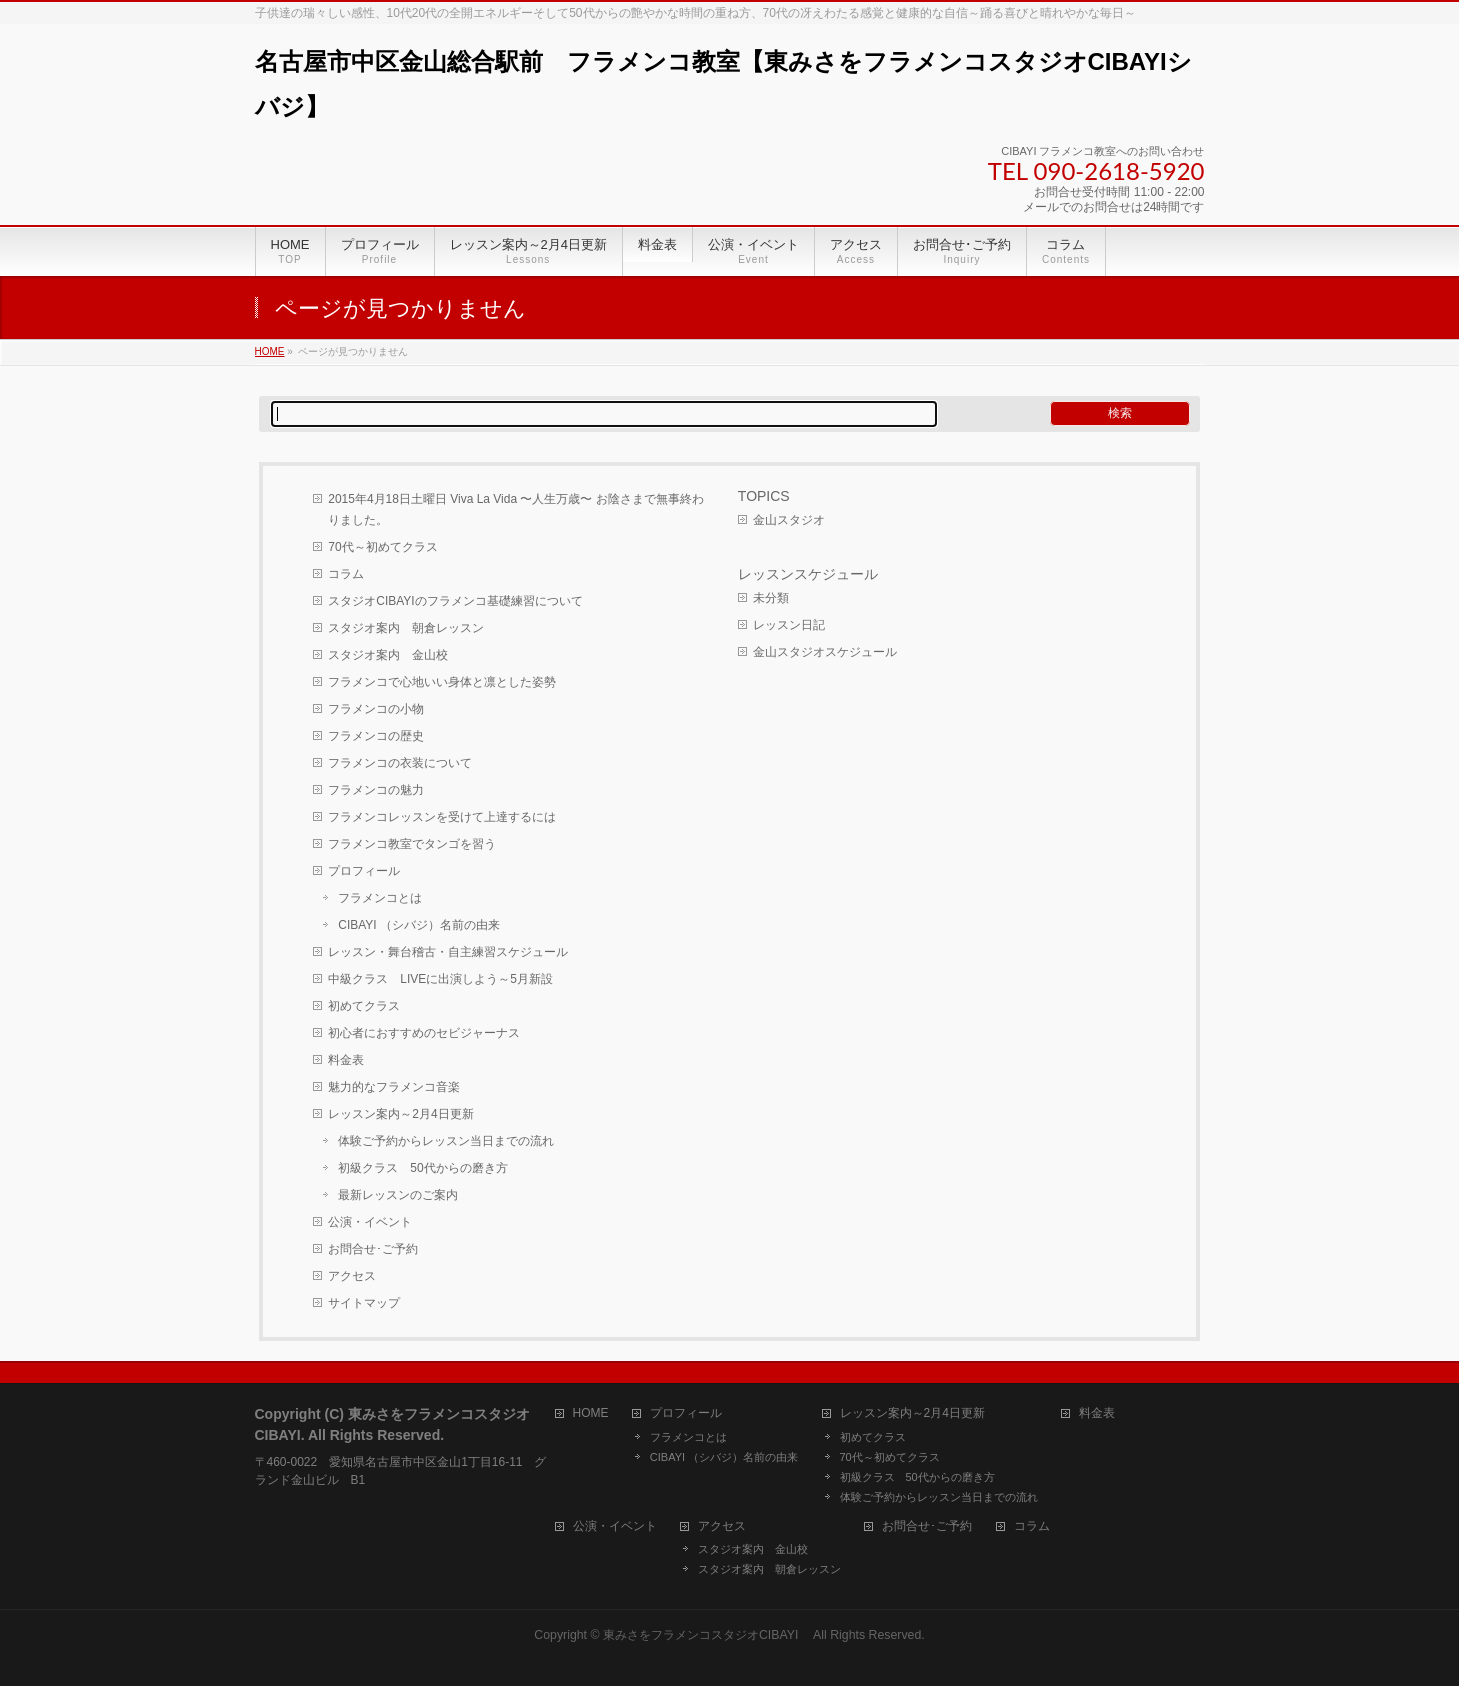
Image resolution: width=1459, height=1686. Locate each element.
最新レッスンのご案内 (398, 1195)
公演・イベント (370, 1222)
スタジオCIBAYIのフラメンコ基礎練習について (455, 601)
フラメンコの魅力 (376, 790)
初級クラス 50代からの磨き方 (422, 1168)
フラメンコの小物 (376, 709)
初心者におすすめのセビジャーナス (424, 1033)
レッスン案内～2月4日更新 (400, 1114)
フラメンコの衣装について (400, 763)
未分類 (771, 598)
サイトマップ (364, 1303)
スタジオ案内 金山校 (388, 655)
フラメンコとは (380, 898)
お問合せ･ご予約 (373, 1249)
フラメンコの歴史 (376, 736)
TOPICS (764, 496)
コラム (346, 574)
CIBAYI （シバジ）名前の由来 (419, 925)
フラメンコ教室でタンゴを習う (412, 844)
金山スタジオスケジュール (825, 652)
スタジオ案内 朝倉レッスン (406, 628)
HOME (591, 1413)
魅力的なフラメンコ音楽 (394, 1087)
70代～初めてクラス (382, 547)
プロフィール (364, 871)
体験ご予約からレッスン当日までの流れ (446, 1141)
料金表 (346, 1060)
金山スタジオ (789, 520)
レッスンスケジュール (808, 574)
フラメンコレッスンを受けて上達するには (442, 817)
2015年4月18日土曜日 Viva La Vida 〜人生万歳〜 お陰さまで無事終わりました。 (516, 509)
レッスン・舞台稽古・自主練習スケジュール (448, 952)
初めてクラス (364, 1006)
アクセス (352, 1276)
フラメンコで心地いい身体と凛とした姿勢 (442, 682)
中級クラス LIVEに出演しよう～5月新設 (440, 979)
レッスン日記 (789, 625)
